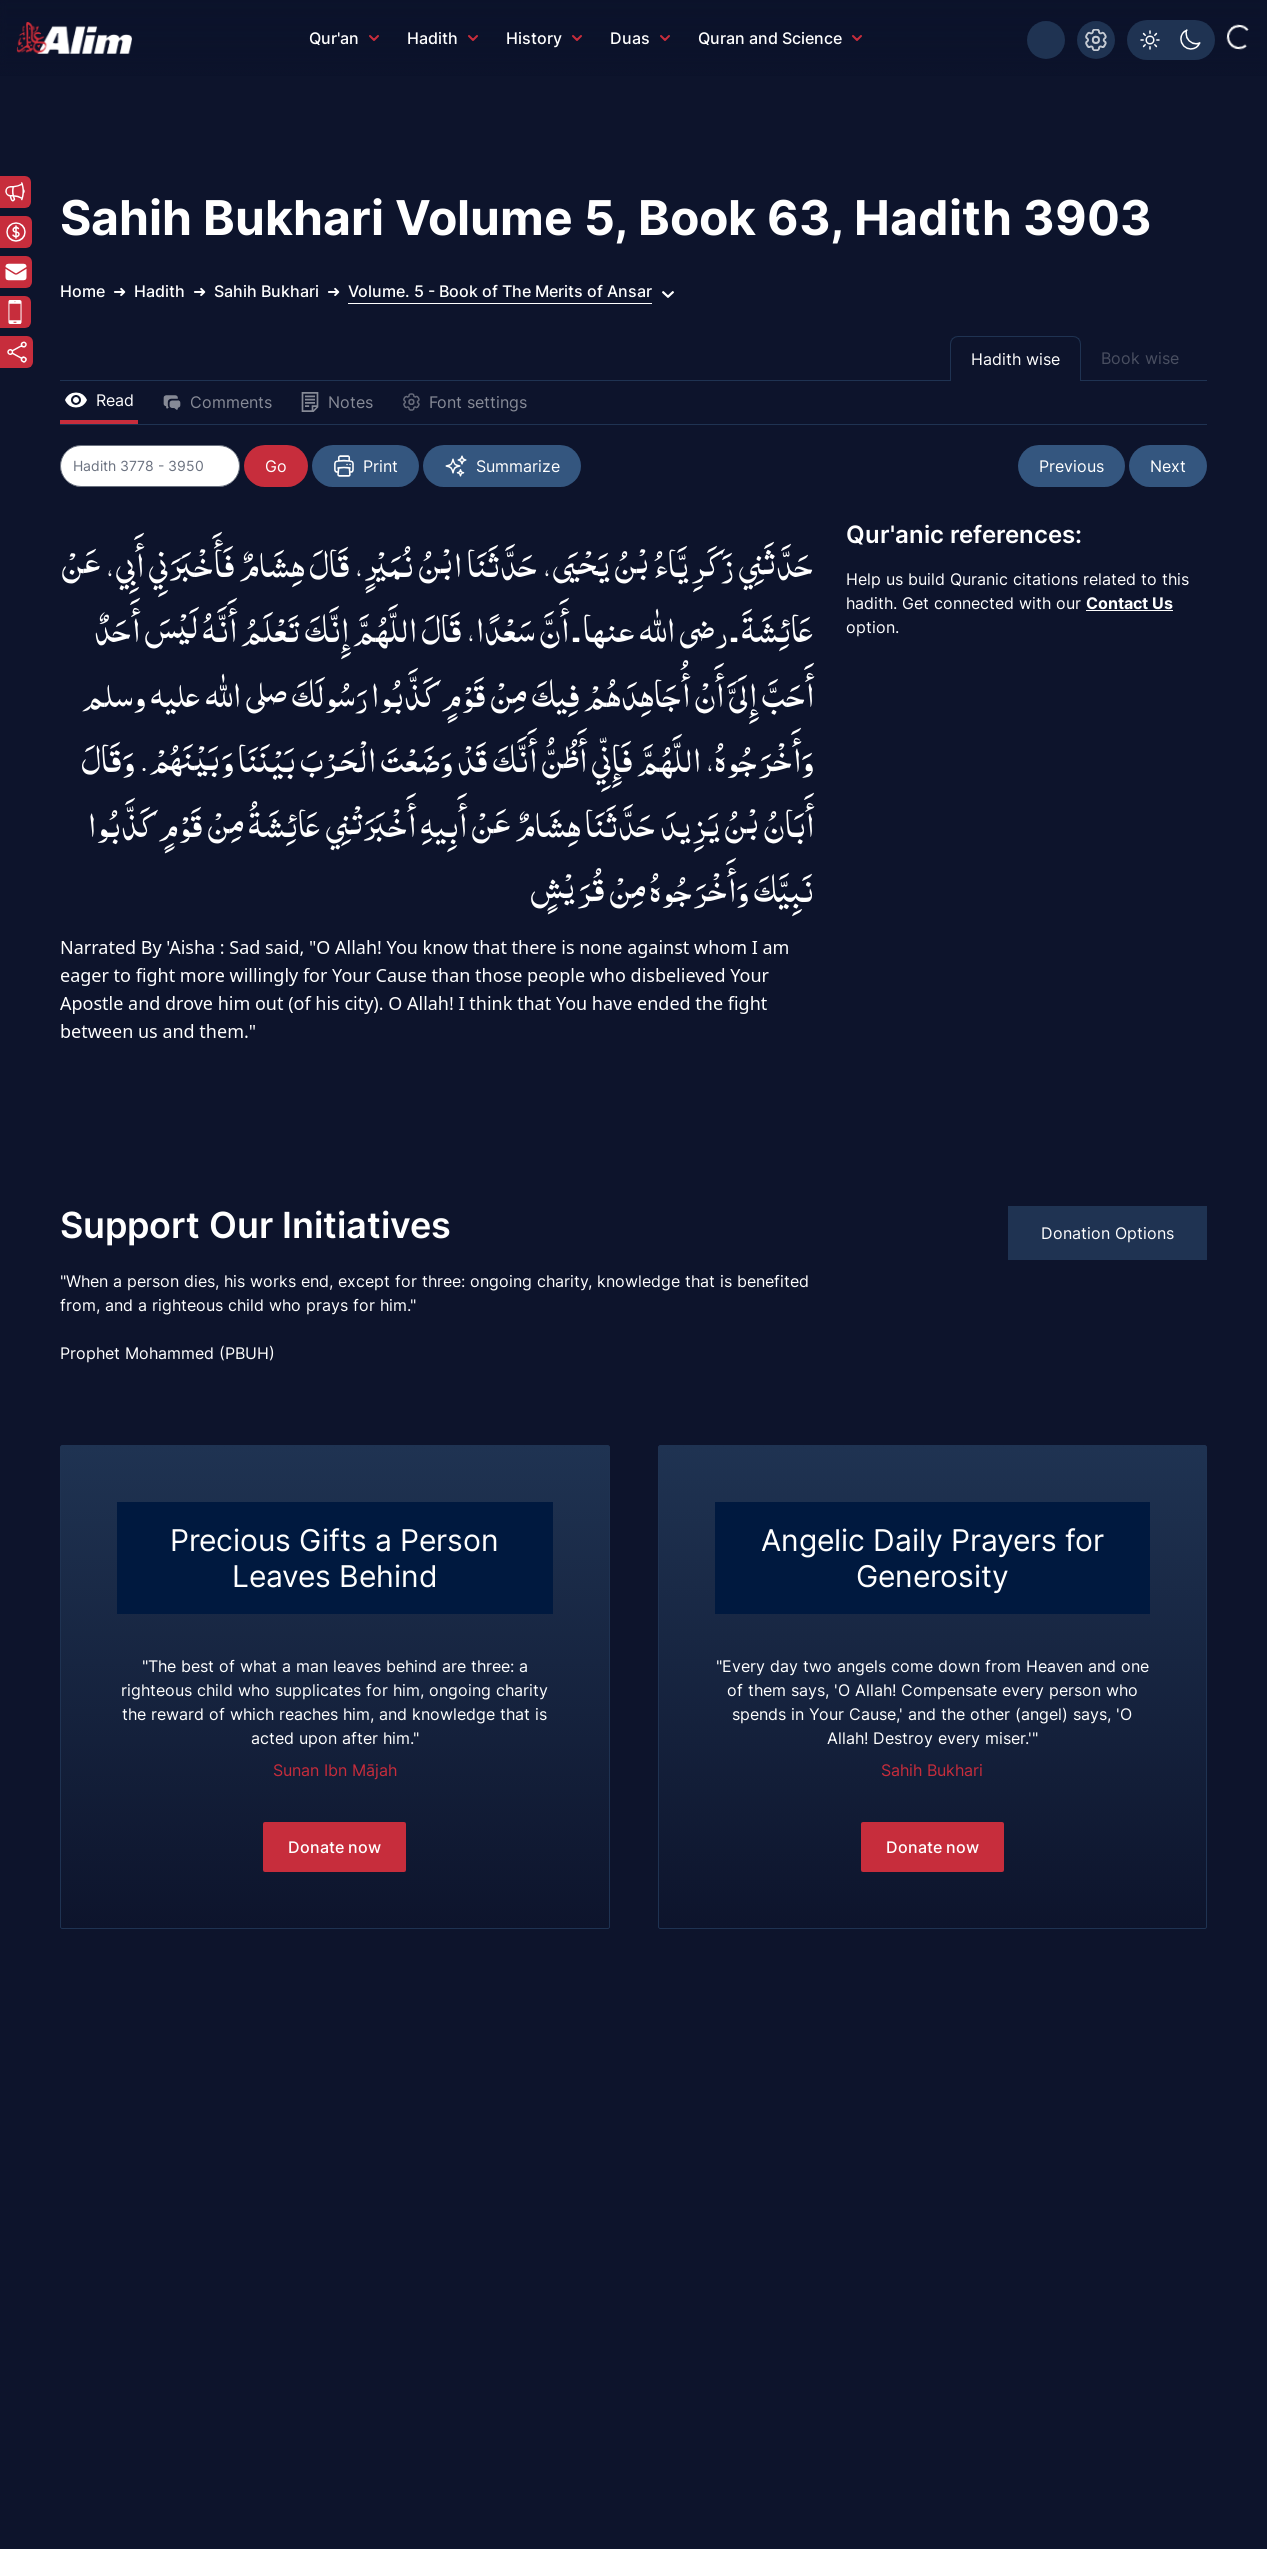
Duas (640, 38)
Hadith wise (1015, 359)
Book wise (1140, 358)
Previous (1071, 466)
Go (276, 466)
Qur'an (344, 38)
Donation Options (1107, 1233)
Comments (217, 402)
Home (82, 291)
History (544, 38)
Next (1168, 466)
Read (99, 400)
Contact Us (1129, 603)
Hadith (442, 38)
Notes (336, 402)
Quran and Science (780, 38)
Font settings (464, 402)
